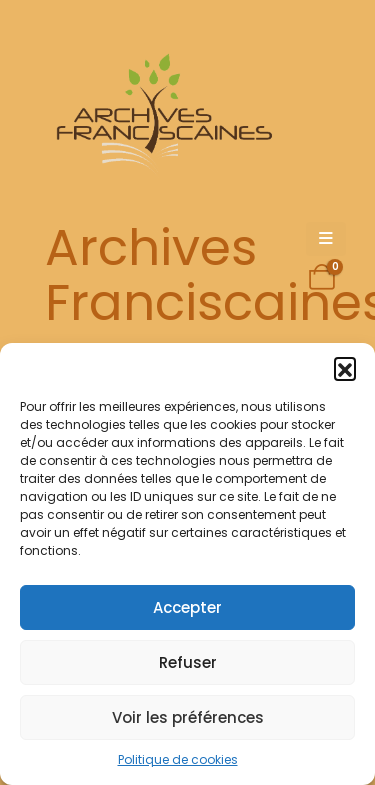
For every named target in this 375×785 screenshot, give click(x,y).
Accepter (187, 607)
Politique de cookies (178, 759)
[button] (345, 368)
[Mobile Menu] (326, 239)
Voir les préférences (188, 717)
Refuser (188, 662)
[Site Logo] (161, 115)
